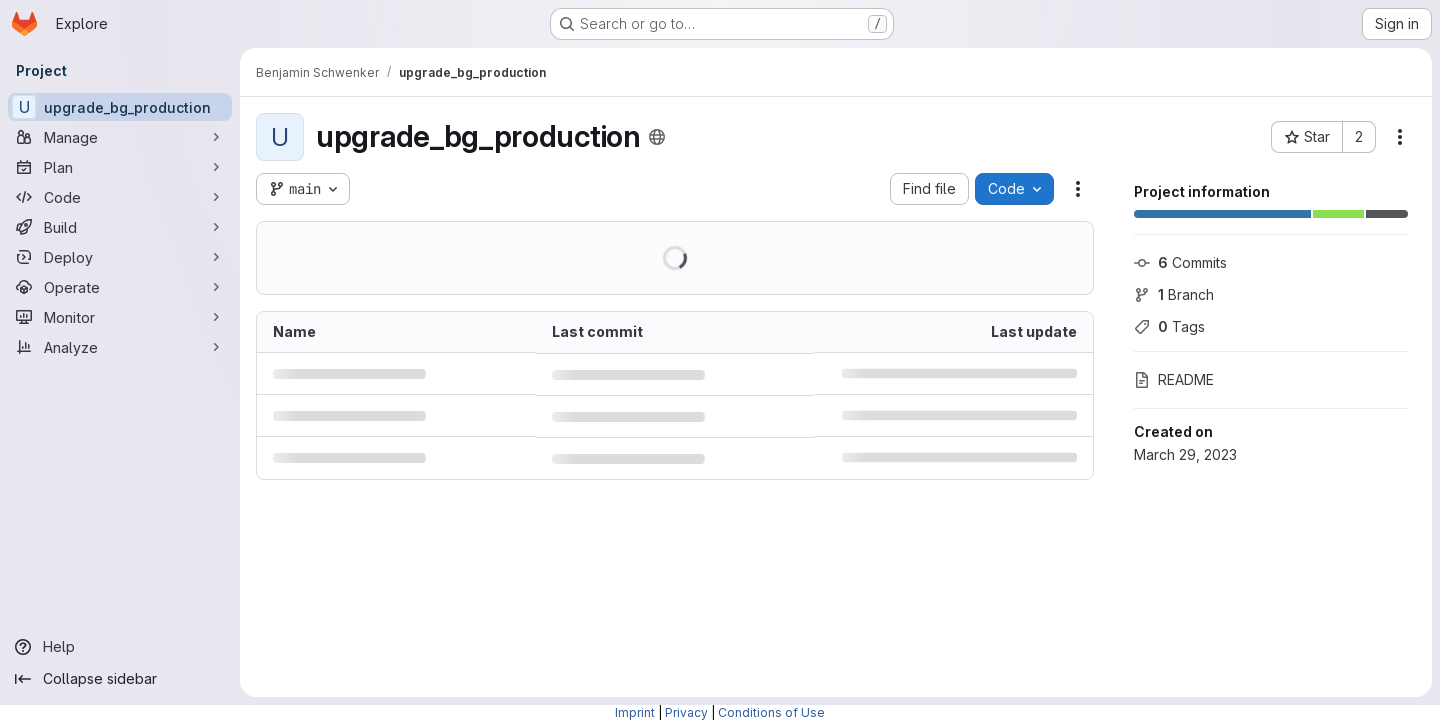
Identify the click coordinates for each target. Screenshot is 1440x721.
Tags (1169, 326)
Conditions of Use (771, 712)
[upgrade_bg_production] (120, 107)
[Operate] (120, 287)
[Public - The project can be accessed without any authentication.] (657, 137)
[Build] (120, 227)
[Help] (120, 647)
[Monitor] (120, 317)
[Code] (120, 197)
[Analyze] (120, 347)
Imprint (635, 712)
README (1174, 379)
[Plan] (120, 167)
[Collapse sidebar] (120, 679)
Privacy (686, 712)
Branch (1174, 294)
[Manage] (120, 137)
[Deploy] (120, 257)
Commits (1180, 262)
